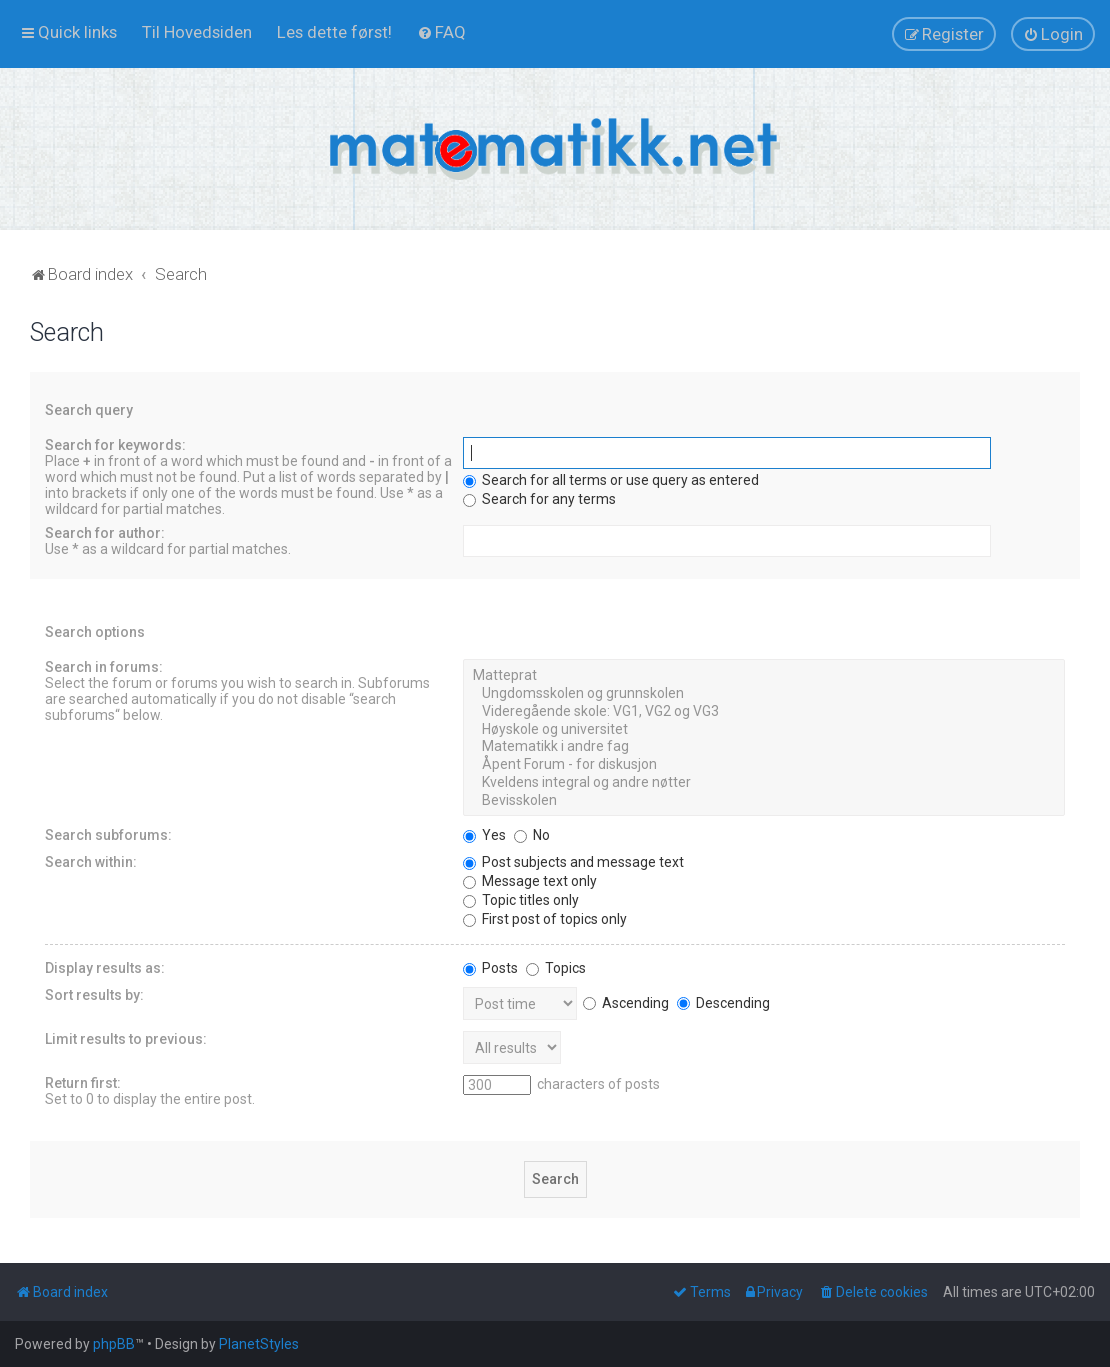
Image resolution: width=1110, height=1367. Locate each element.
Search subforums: (108, 835)
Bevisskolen (764, 801)
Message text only (530, 881)
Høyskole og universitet (764, 730)
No (532, 835)
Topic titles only (521, 900)
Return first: (83, 1083)
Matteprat (764, 676)
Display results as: (105, 968)
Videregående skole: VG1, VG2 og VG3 (764, 712)
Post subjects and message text (573, 862)
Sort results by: (94, 995)
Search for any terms (539, 499)
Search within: (91, 862)
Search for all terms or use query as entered (611, 480)
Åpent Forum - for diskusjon (764, 765)
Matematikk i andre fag (764, 747)
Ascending (626, 1003)
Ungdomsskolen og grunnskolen (764, 694)
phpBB (114, 1344)
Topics (556, 968)
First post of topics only (545, 919)
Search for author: (105, 533)
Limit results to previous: (126, 1039)
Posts (490, 968)
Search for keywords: (115, 445)
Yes (484, 835)
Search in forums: (104, 667)
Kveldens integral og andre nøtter (764, 783)
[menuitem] (197, 32)
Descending (723, 1003)
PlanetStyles (259, 1344)
